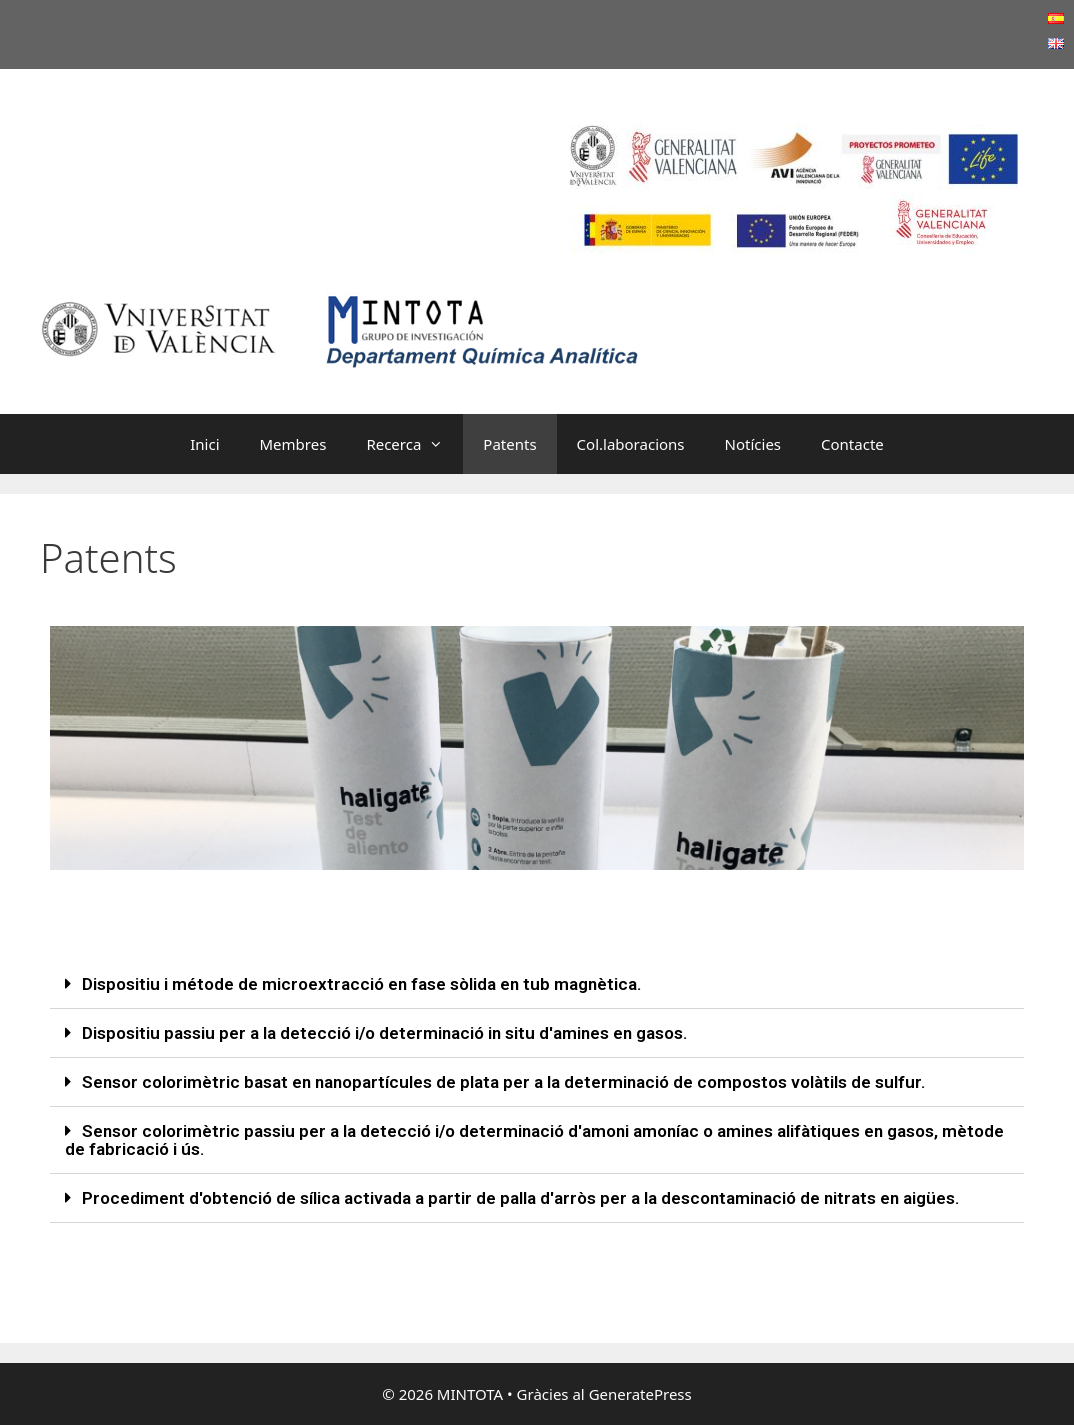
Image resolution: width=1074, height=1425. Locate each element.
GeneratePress (640, 1394)
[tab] (537, 984)
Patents (509, 444)
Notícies (753, 444)
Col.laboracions (631, 444)
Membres (293, 444)
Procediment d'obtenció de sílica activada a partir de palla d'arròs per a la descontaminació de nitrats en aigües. (520, 1198)
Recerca (414, 444)
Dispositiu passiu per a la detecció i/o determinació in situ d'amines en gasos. (384, 1033)
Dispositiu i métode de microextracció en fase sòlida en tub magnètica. (361, 984)
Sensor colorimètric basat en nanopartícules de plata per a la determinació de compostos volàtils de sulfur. (503, 1082)
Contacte (852, 444)
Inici (204, 444)
